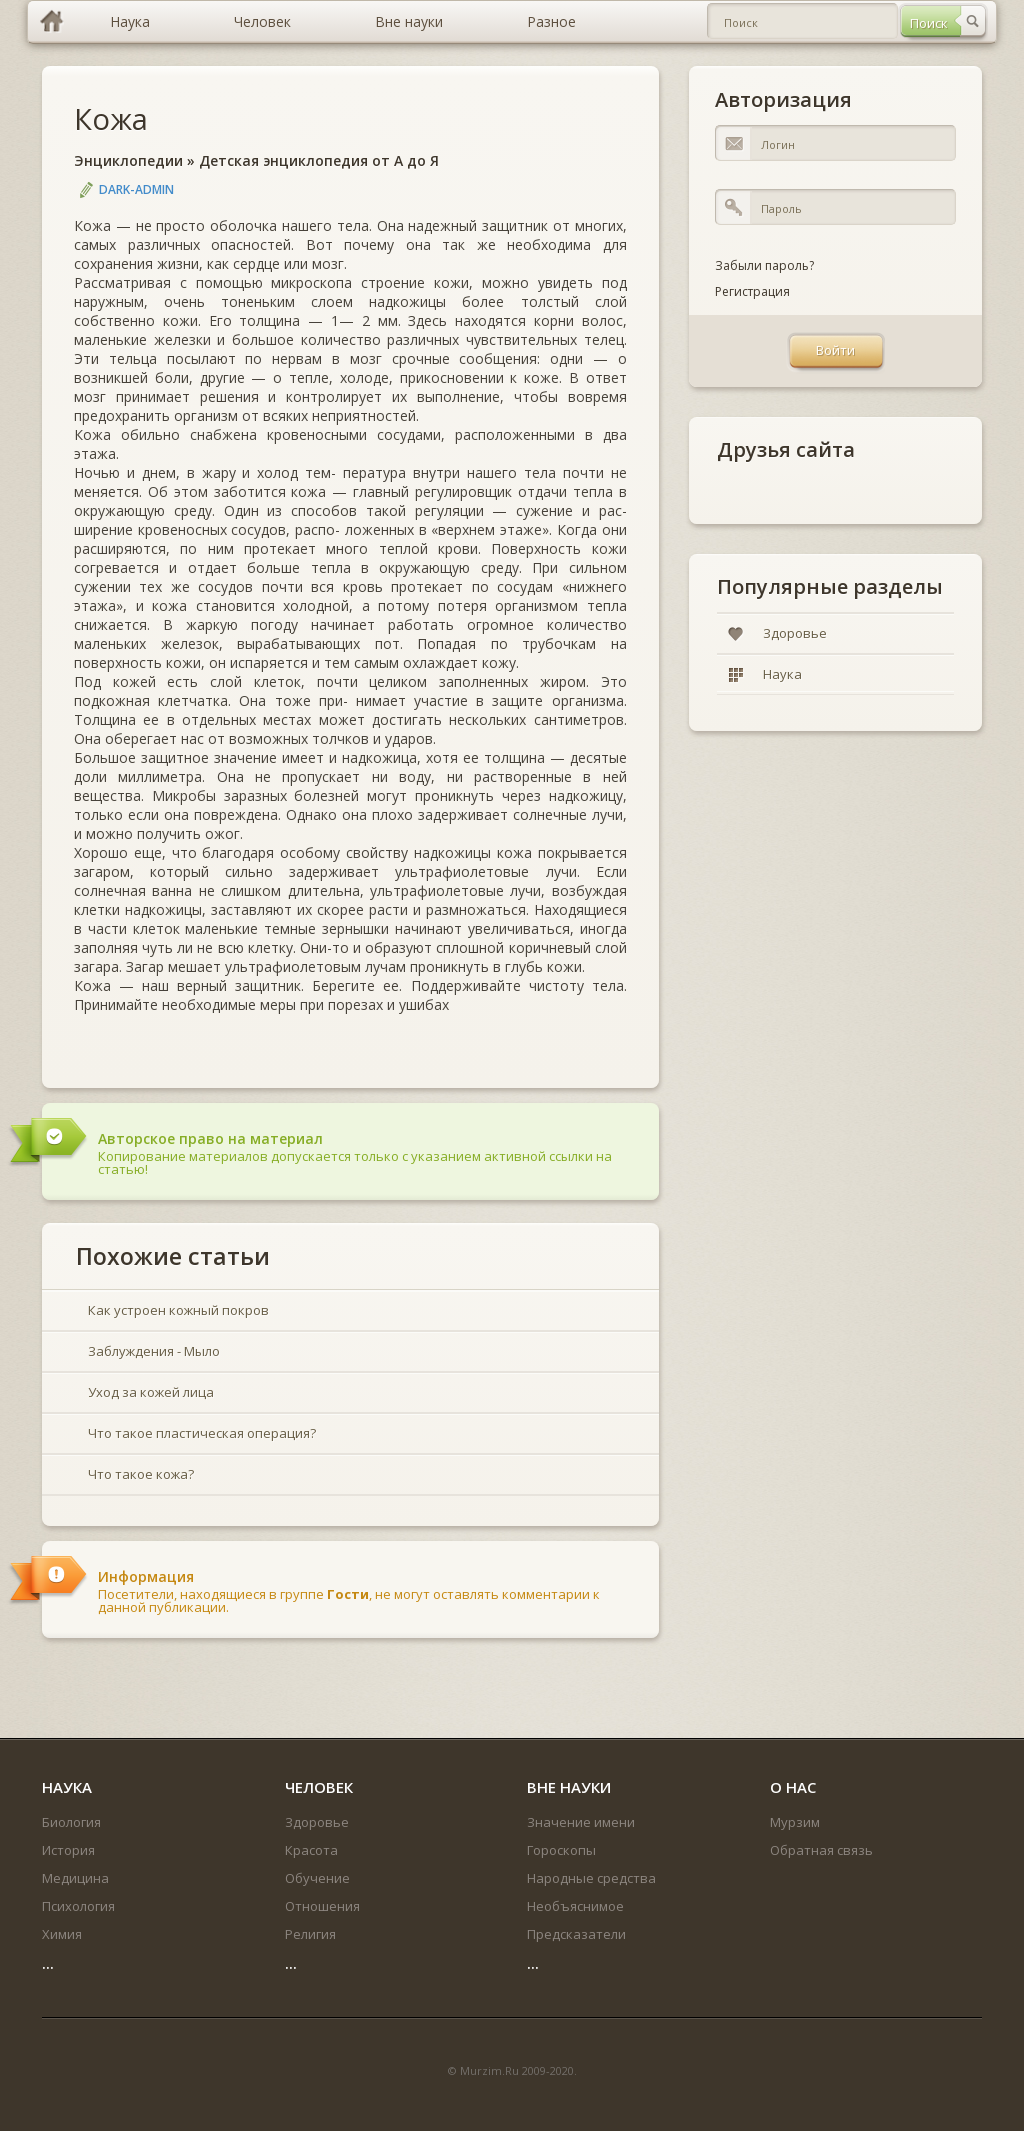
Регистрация (752, 291)
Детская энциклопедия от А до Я (319, 160)
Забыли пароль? (764, 265)
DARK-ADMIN (136, 189)
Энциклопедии (128, 160)
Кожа (111, 118)
